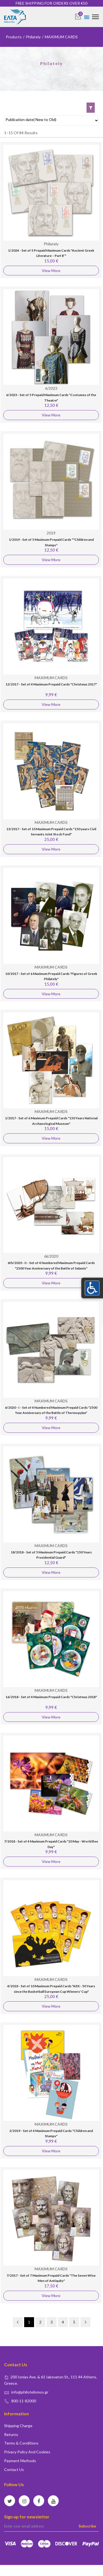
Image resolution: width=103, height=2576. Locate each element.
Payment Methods (20, 2460)
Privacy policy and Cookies (27, 2451)
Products (14, 36)
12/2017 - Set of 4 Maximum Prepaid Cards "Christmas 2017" (51, 684)
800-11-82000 (23, 2400)
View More (51, 270)
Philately (33, 36)
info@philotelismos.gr (29, 2392)
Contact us (14, 2469)
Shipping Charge (18, 2425)
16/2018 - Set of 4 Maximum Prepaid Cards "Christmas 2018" (51, 1697)
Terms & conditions (21, 2443)
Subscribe (87, 2526)
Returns (11, 2434)
